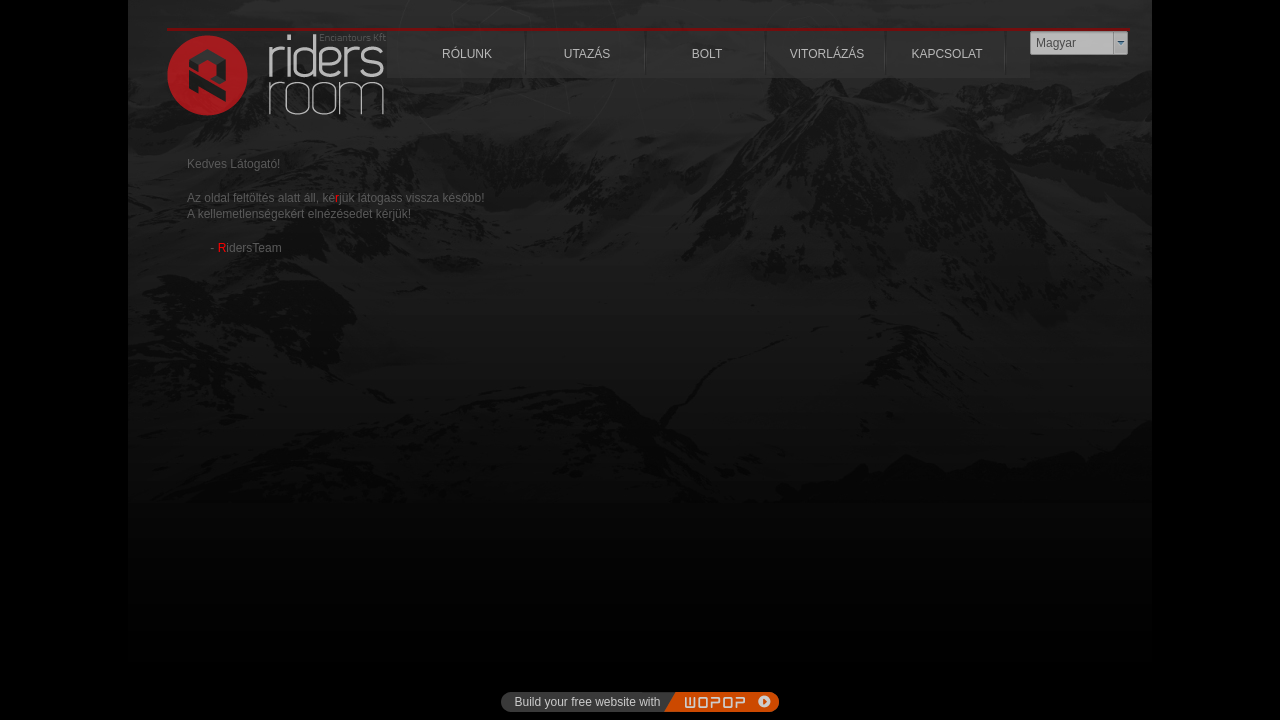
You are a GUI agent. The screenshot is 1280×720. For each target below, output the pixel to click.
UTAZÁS (587, 54)
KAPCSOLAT (946, 54)
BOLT (707, 54)
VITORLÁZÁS (827, 54)
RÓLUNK (467, 54)
